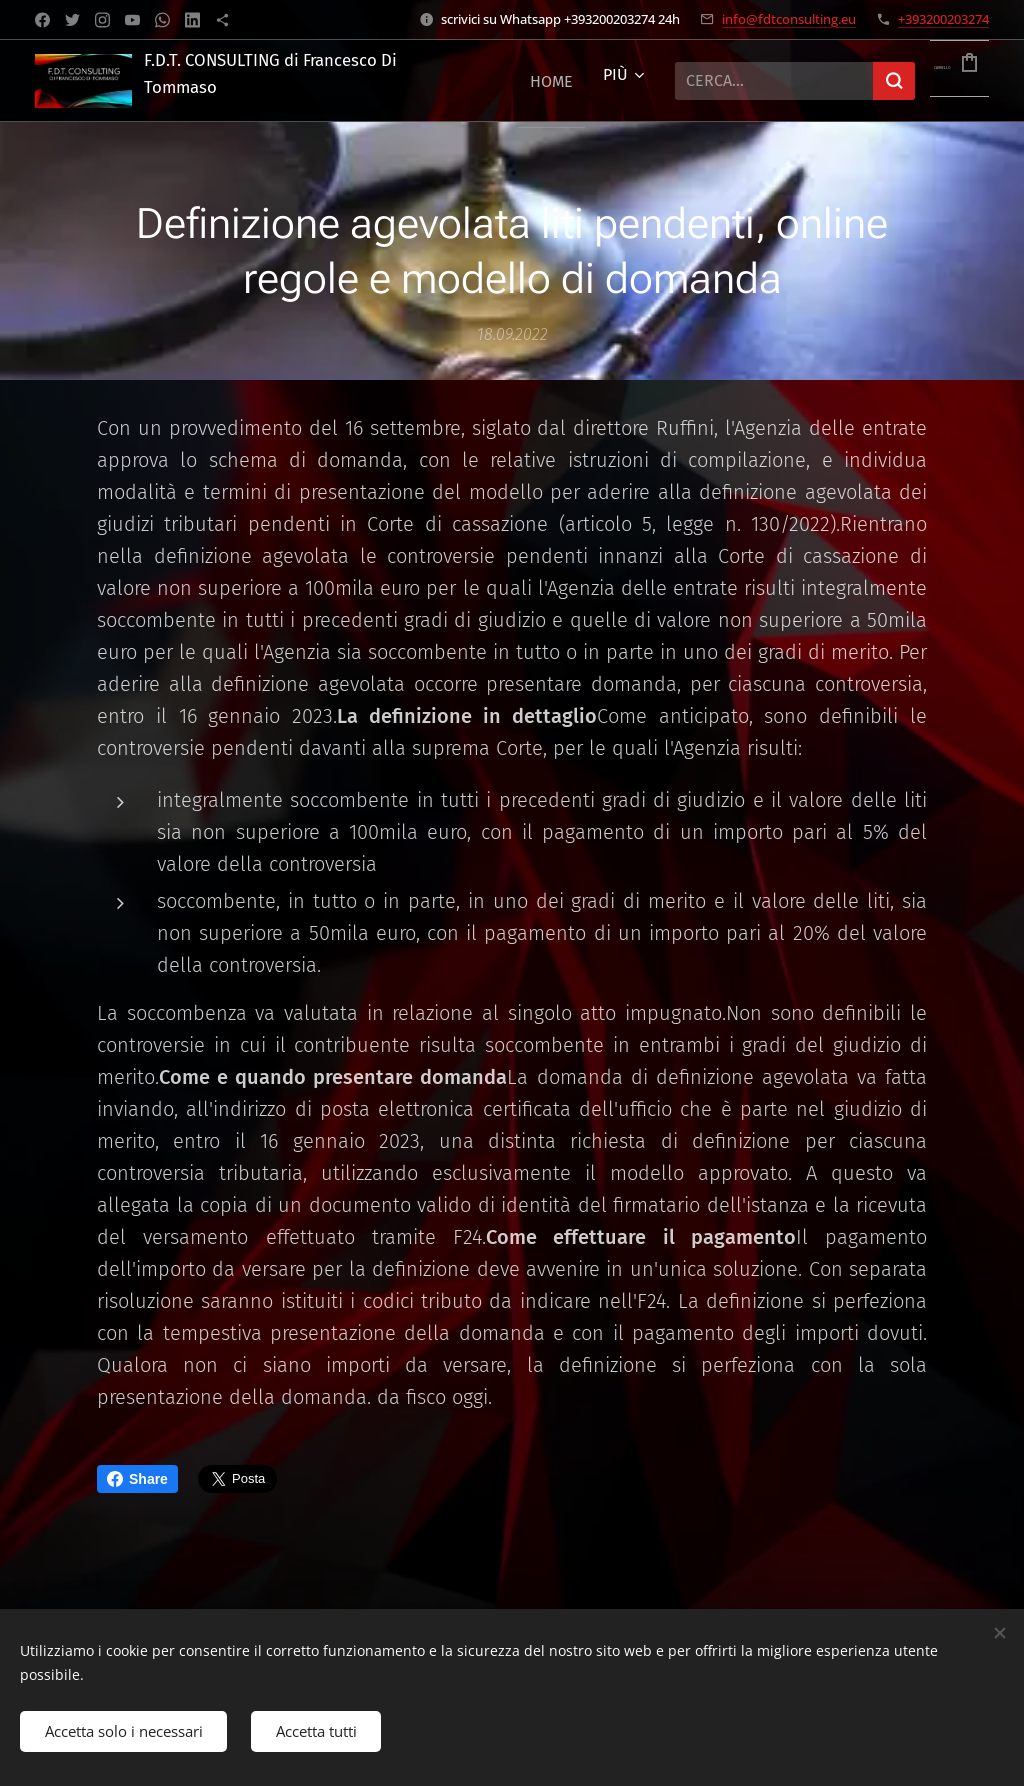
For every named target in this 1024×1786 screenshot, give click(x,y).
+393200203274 (943, 19)
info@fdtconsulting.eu (789, 19)
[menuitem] (551, 81)
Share (137, 1479)
